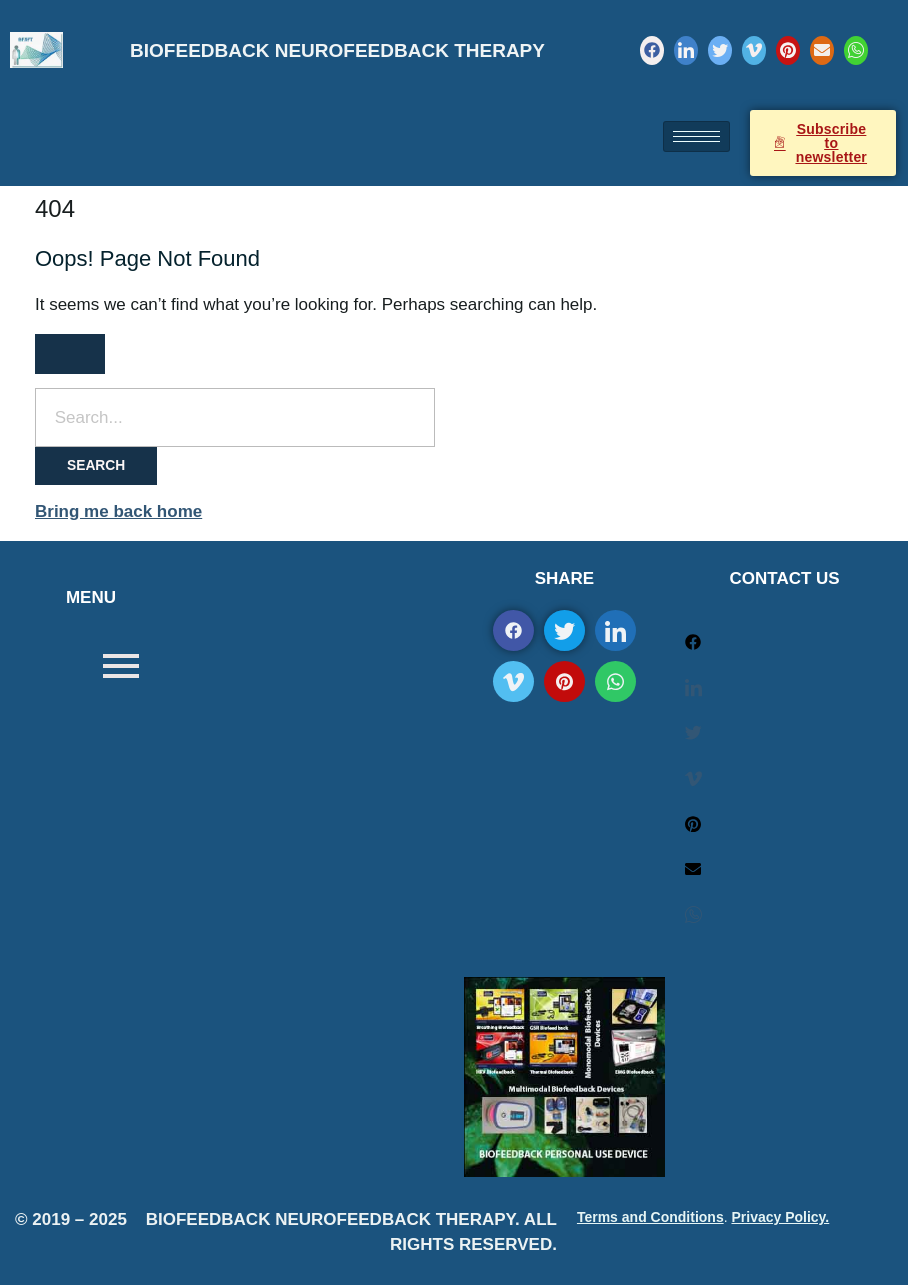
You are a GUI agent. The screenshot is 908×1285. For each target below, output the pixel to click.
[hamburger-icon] (696, 136)
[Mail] (822, 50)
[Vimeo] (754, 50)
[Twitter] (720, 50)
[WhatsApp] (856, 50)
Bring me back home (118, 511)
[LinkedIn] (686, 50)
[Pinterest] (788, 50)
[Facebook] (652, 50)
